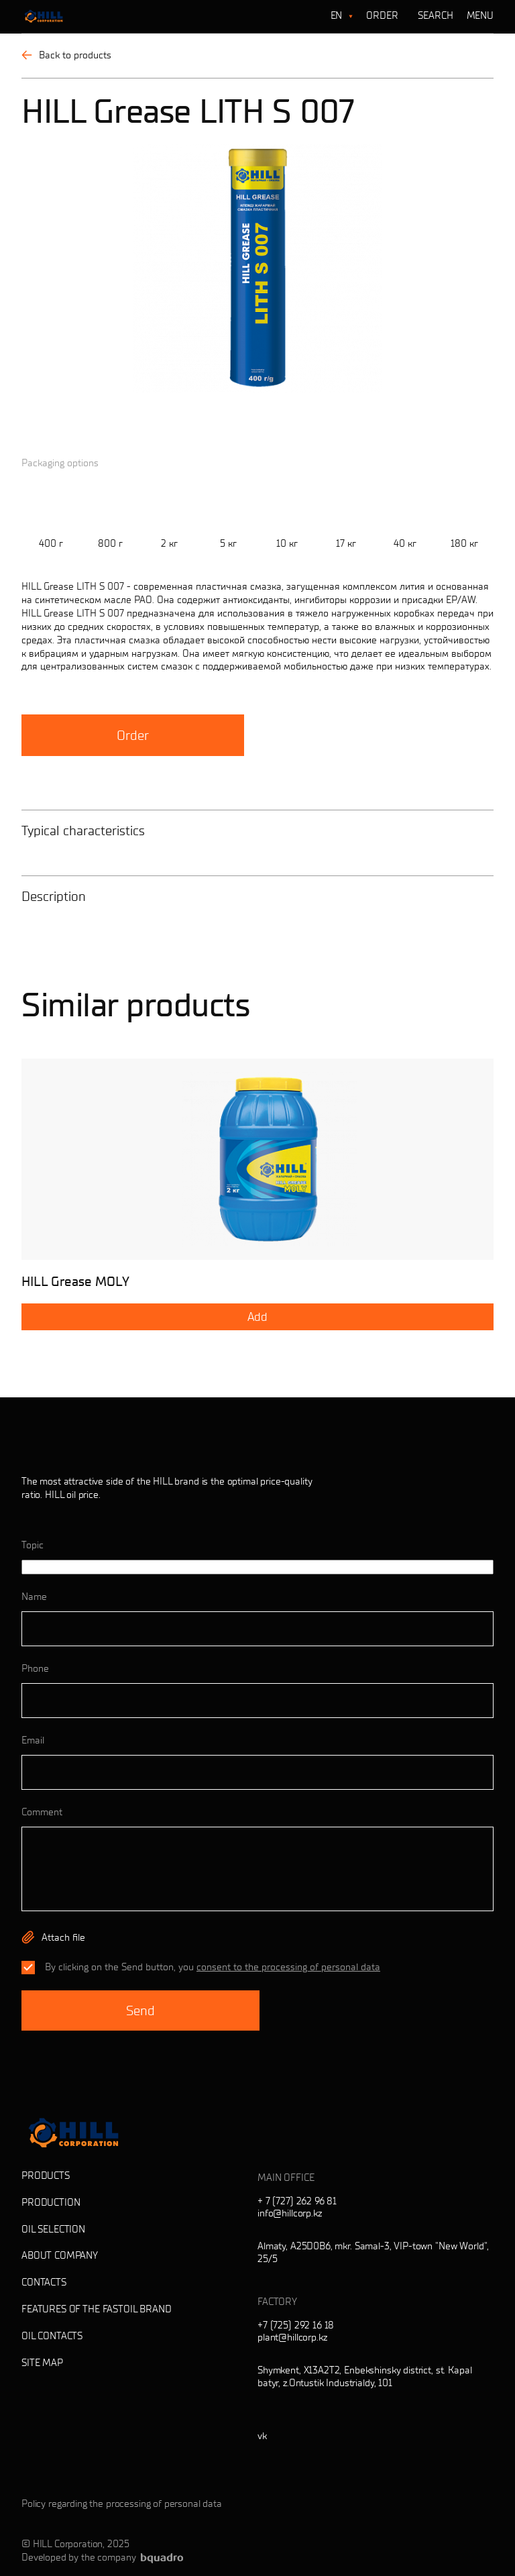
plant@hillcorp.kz (292, 2337)
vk (262, 2436)
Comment (41, 1812)
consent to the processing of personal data (288, 1967)
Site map (42, 2363)
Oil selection (53, 2229)
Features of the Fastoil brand (96, 2309)
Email (32, 1740)
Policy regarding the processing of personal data (121, 2504)
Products (45, 2175)
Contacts (43, 2282)
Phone (35, 1668)
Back (66, 55)
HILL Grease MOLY (75, 1281)
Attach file (63, 1937)
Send (140, 2010)
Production (50, 2202)
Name (34, 1597)
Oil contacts (51, 2336)
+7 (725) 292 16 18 (296, 2325)
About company (59, 2255)
